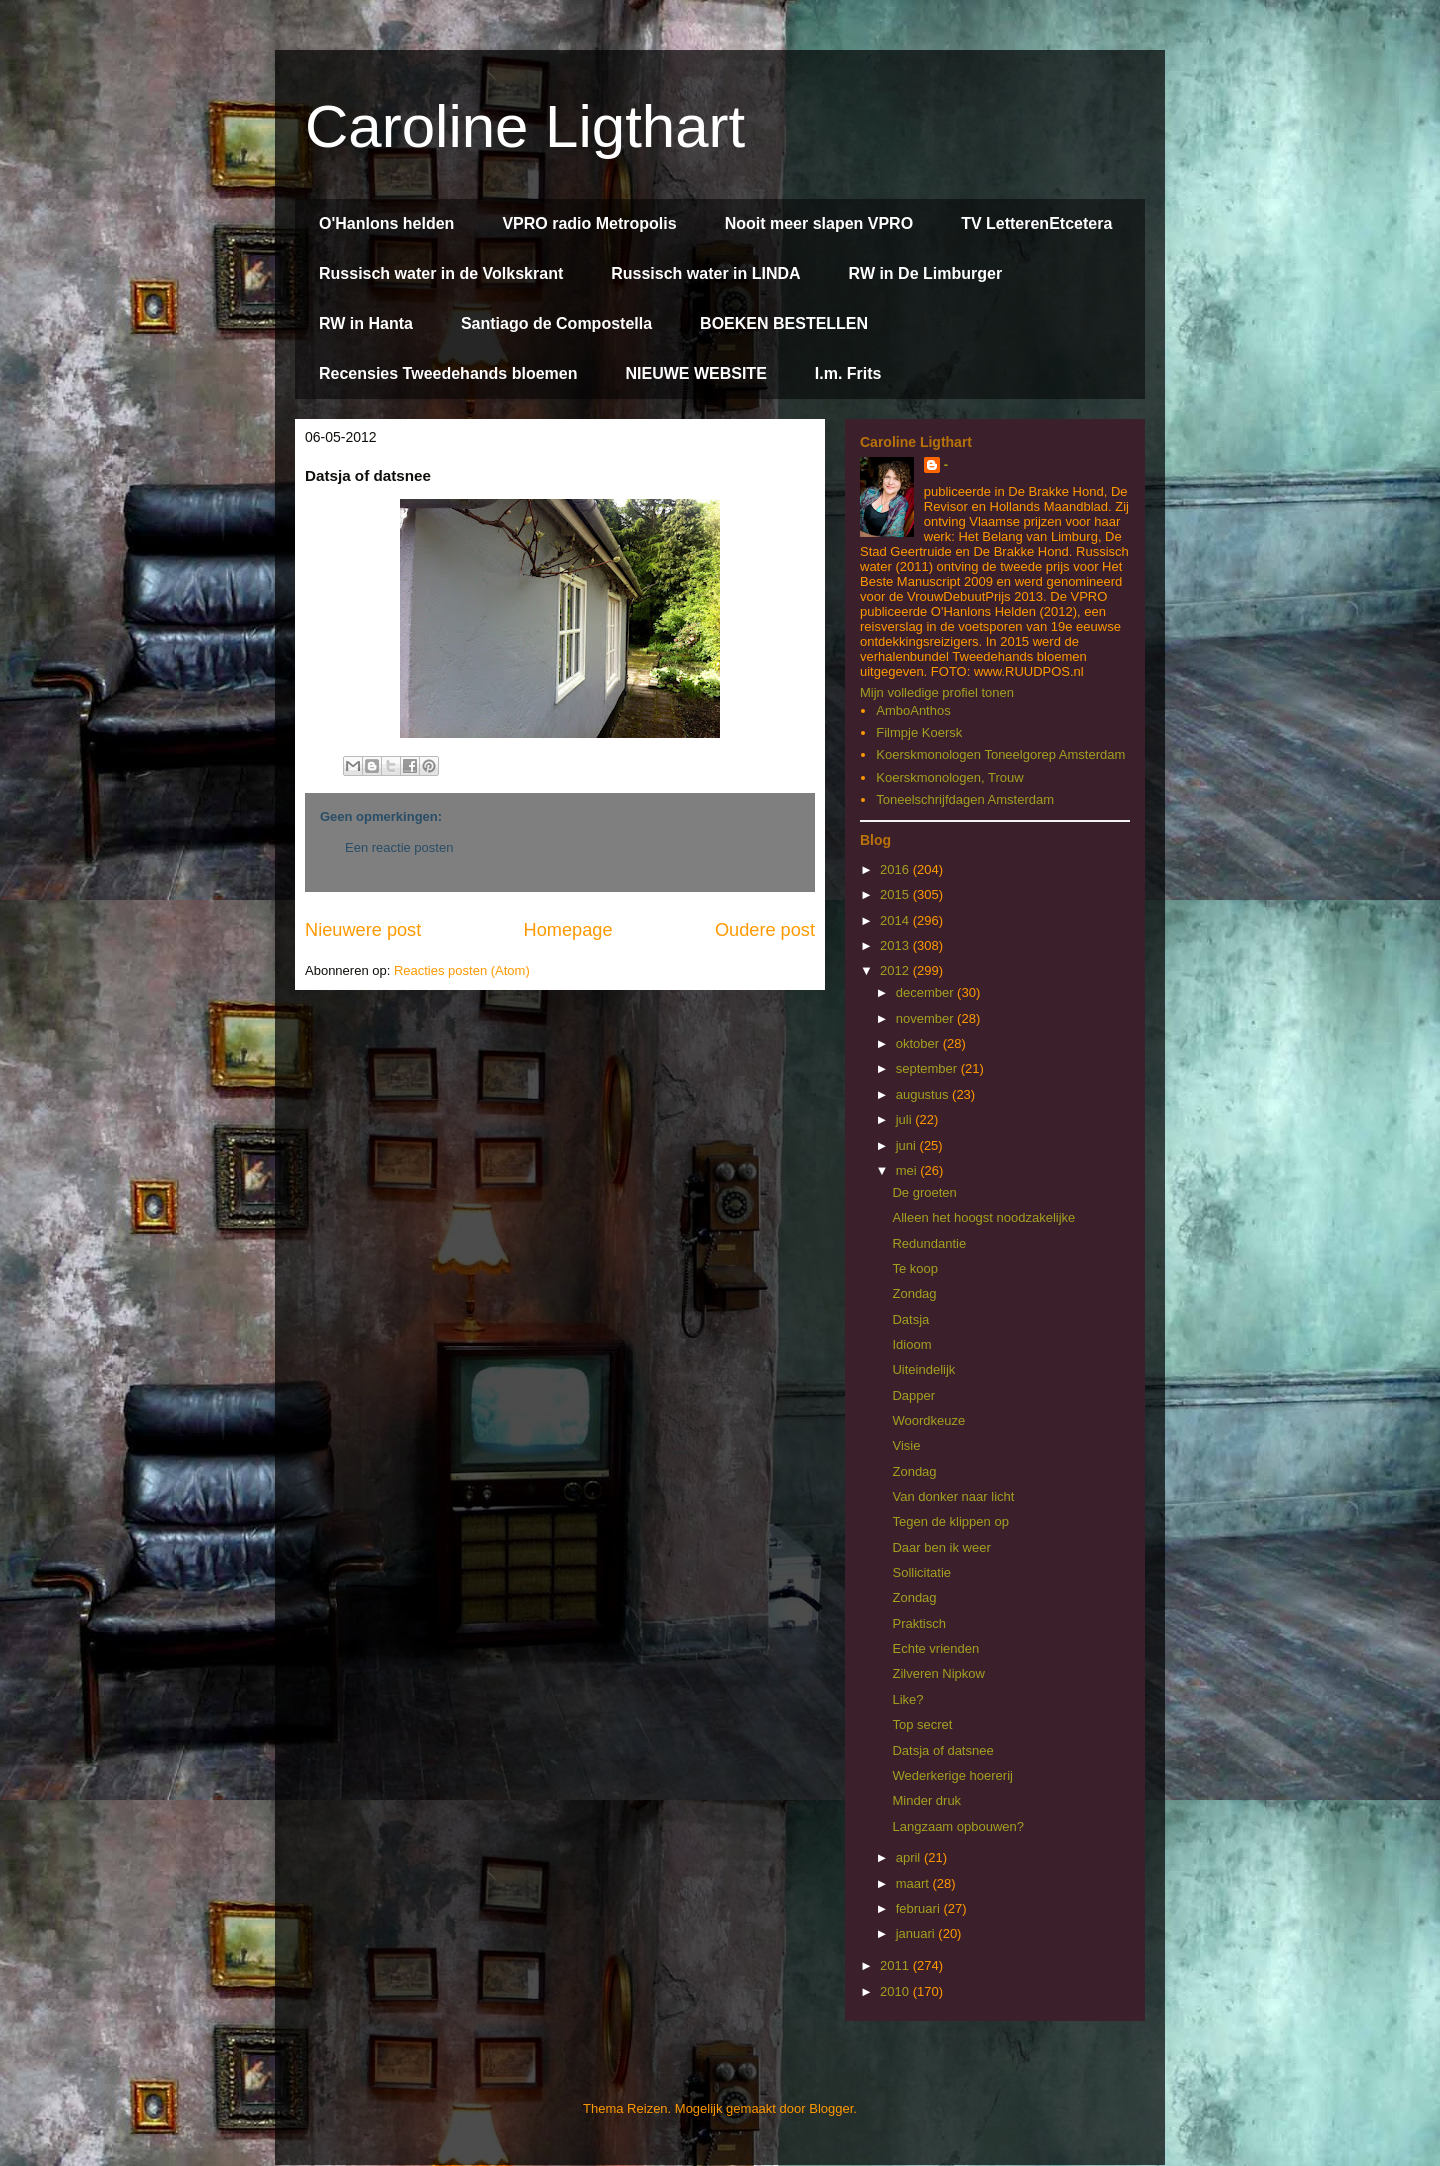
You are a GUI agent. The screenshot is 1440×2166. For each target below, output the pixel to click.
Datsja (910, 1319)
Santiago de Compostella (556, 323)
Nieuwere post (363, 930)
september (928, 1068)
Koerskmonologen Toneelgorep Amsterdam (1000, 754)
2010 (896, 1991)
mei (908, 1170)
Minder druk (926, 1800)
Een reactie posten (399, 847)
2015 (896, 894)
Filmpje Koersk (919, 732)
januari (917, 1933)
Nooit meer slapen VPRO (819, 223)
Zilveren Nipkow (938, 1673)
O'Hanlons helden (386, 223)
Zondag (914, 1293)
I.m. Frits (848, 373)
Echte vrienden (935, 1648)
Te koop (915, 1268)
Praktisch (918, 1623)
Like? (907, 1699)
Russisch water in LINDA (705, 273)
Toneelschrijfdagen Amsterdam (965, 799)
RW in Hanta (366, 323)
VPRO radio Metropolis (589, 223)
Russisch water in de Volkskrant (441, 273)
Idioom (911, 1344)
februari (920, 1908)
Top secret (922, 1724)
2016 (896, 869)
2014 (896, 920)
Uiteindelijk (923, 1369)
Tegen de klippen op (950, 1521)
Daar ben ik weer (941, 1547)
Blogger (831, 2108)
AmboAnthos (913, 710)
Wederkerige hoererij (952, 1775)
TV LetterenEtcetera (1036, 223)
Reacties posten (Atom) (462, 970)
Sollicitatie (921, 1572)
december (926, 992)
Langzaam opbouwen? (958, 1826)
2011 (896, 1965)
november (926, 1018)
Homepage (568, 930)
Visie (906, 1445)
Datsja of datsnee (942, 1750)
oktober (919, 1043)
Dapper (913, 1395)
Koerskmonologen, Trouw (949, 777)
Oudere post (765, 930)
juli (906, 1119)
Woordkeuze (928, 1420)
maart (914, 1883)
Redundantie (929, 1243)
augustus (924, 1094)
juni (908, 1145)
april (910, 1857)
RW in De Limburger (926, 273)
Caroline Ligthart (525, 126)
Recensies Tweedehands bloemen (448, 373)
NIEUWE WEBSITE (695, 373)
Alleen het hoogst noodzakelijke (983, 1217)
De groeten (924, 1192)
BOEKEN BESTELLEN (784, 323)
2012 (896, 970)
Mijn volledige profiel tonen (937, 692)
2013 (896, 945)
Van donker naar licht (953, 1496)
